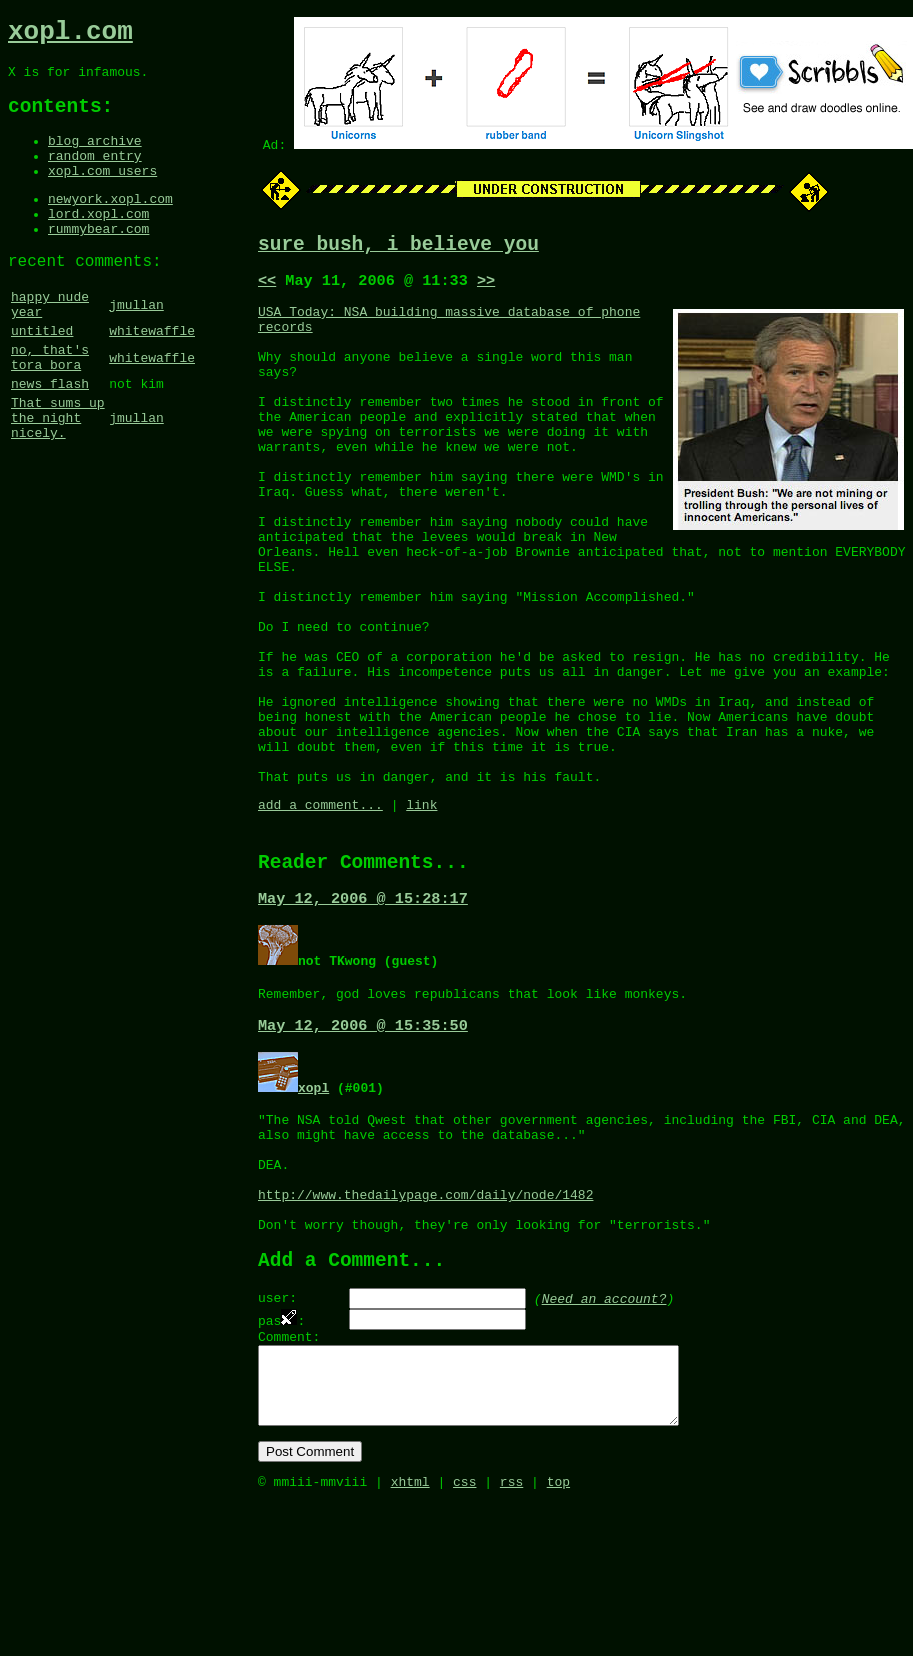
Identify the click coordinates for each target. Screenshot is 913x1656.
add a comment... (320, 892)
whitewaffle (152, 375)
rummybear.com (98, 260)
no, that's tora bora (50, 406)
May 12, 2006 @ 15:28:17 (363, 993)
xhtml (410, 1634)
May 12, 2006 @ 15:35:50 (363, 1125)
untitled (42, 375)
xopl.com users (102, 193)
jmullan (136, 344)
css (464, 1634)
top (558, 1634)
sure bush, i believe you (398, 247)
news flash (50, 437)
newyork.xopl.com (110, 224)
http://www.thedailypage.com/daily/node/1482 (425, 1312)
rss (511, 1634)
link (421, 892)
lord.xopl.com (98, 242)
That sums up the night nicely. (58, 477)
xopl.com (70, 35)
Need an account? (604, 1427)
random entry (95, 175)
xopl (313, 1187)
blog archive (95, 157)
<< (267, 287)
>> (486, 287)
